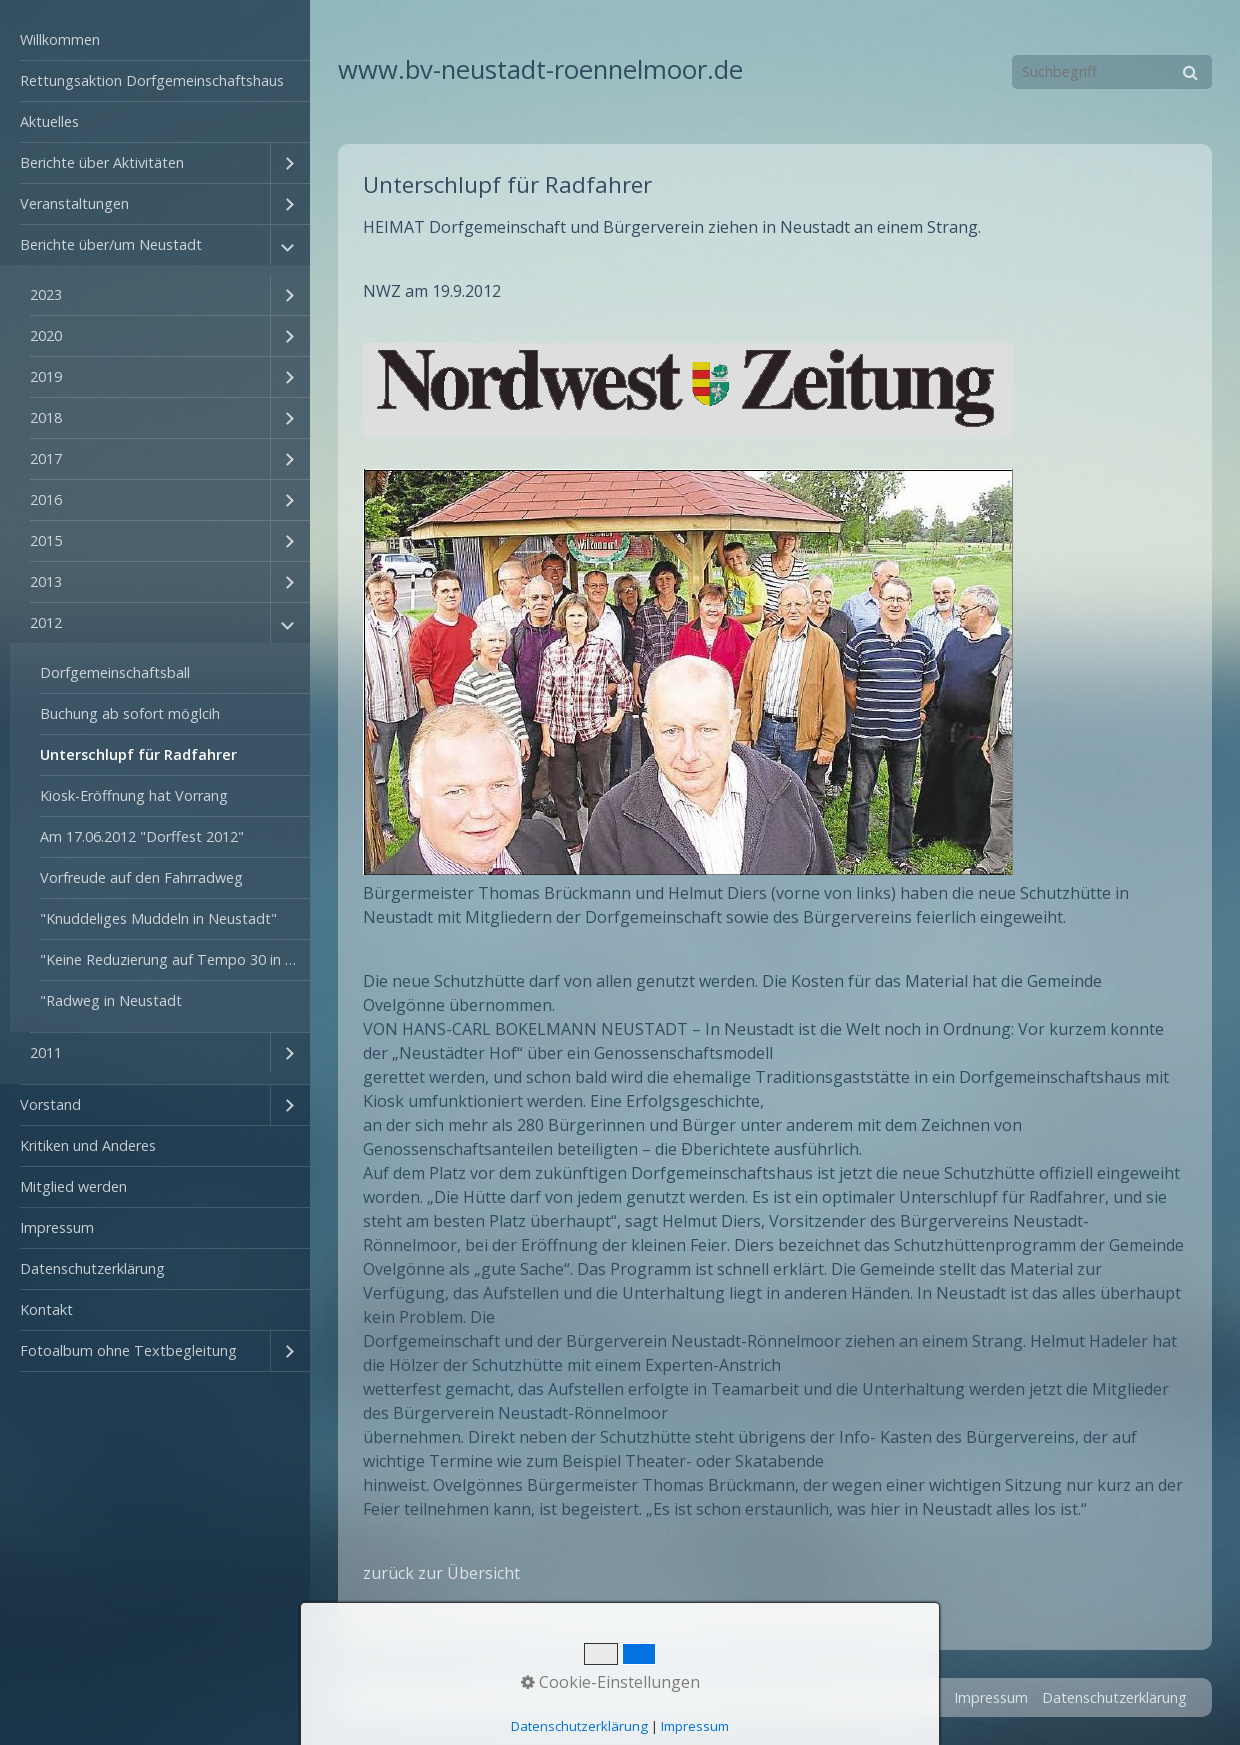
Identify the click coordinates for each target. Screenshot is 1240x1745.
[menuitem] (155, 40)
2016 (46, 499)
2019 (46, 376)
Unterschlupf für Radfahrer (138, 754)
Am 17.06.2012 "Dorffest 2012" (142, 836)
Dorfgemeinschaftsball (115, 672)
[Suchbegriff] (1112, 72)
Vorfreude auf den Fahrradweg (141, 877)
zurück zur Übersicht (441, 1573)
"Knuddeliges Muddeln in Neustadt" (158, 918)
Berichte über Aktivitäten (102, 162)
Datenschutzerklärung (92, 1268)
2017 (46, 458)
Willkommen (60, 39)
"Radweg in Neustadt (111, 1000)
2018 (46, 417)
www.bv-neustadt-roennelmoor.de (540, 69)
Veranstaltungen (74, 203)
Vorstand (50, 1104)
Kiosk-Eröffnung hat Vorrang (134, 795)
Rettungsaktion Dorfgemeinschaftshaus (152, 80)
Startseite (840, 1697)
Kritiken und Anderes (88, 1145)
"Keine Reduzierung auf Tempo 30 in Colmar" (175, 959)
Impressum (57, 1227)
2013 (46, 581)
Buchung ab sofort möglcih (130, 713)
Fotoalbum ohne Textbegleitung (128, 1350)
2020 (46, 335)
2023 (46, 294)
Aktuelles (49, 121)
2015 (46, 540)
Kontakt (46, 1309)
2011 (46, 1052)
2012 (46, 622)
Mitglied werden (73, 1186)
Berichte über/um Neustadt (111, 244)
